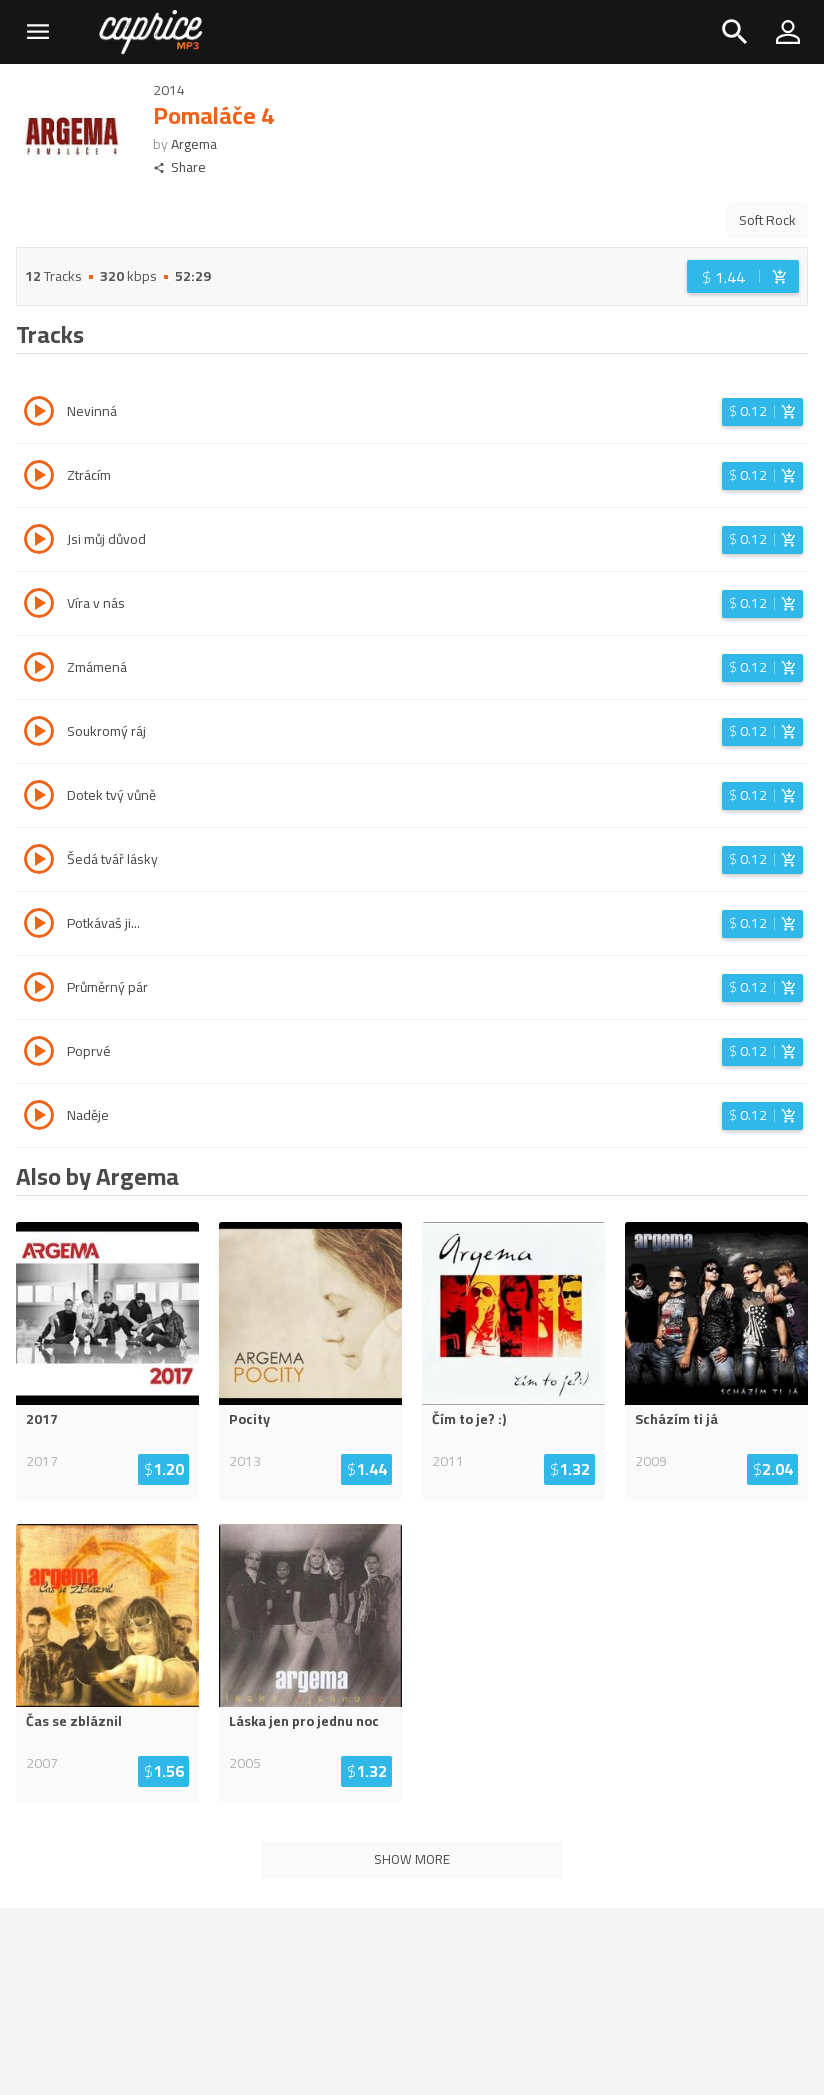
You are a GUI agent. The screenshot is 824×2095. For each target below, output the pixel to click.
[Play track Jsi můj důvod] (39, 542)
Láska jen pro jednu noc (304, 1721)
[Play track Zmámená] (39, 670)
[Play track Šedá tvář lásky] (39, 862)
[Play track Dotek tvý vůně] (39, 798)
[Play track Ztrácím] (39, 478)
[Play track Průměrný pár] (39, 990)
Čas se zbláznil (74, 1721)
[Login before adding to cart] (743, 276)
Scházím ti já (676, 1419)
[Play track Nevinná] (39, 414)
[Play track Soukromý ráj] (39, 734)
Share (179, 167)
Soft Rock (767, 220)
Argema (194, 144)
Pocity (249, 1419)
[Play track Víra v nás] (39, 606)
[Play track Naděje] (39, 1118)
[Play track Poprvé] (39, 1054)
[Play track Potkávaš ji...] (39, 926)
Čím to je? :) (469, 1419)
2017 (42, 1419)
